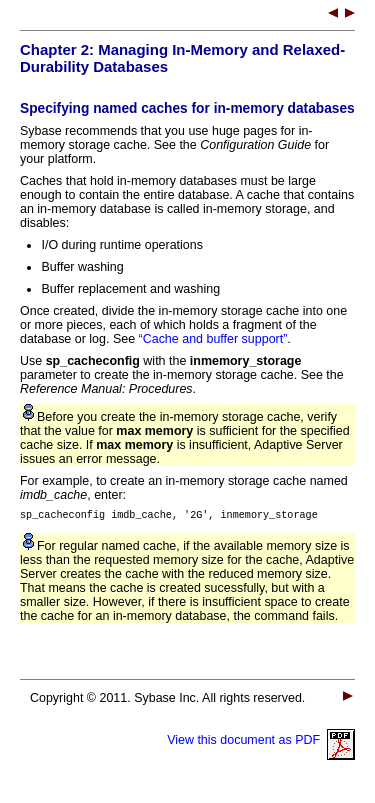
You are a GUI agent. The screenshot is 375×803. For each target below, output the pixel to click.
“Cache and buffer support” (213, 339)
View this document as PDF (261, 743)
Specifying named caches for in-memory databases (187, 108)
